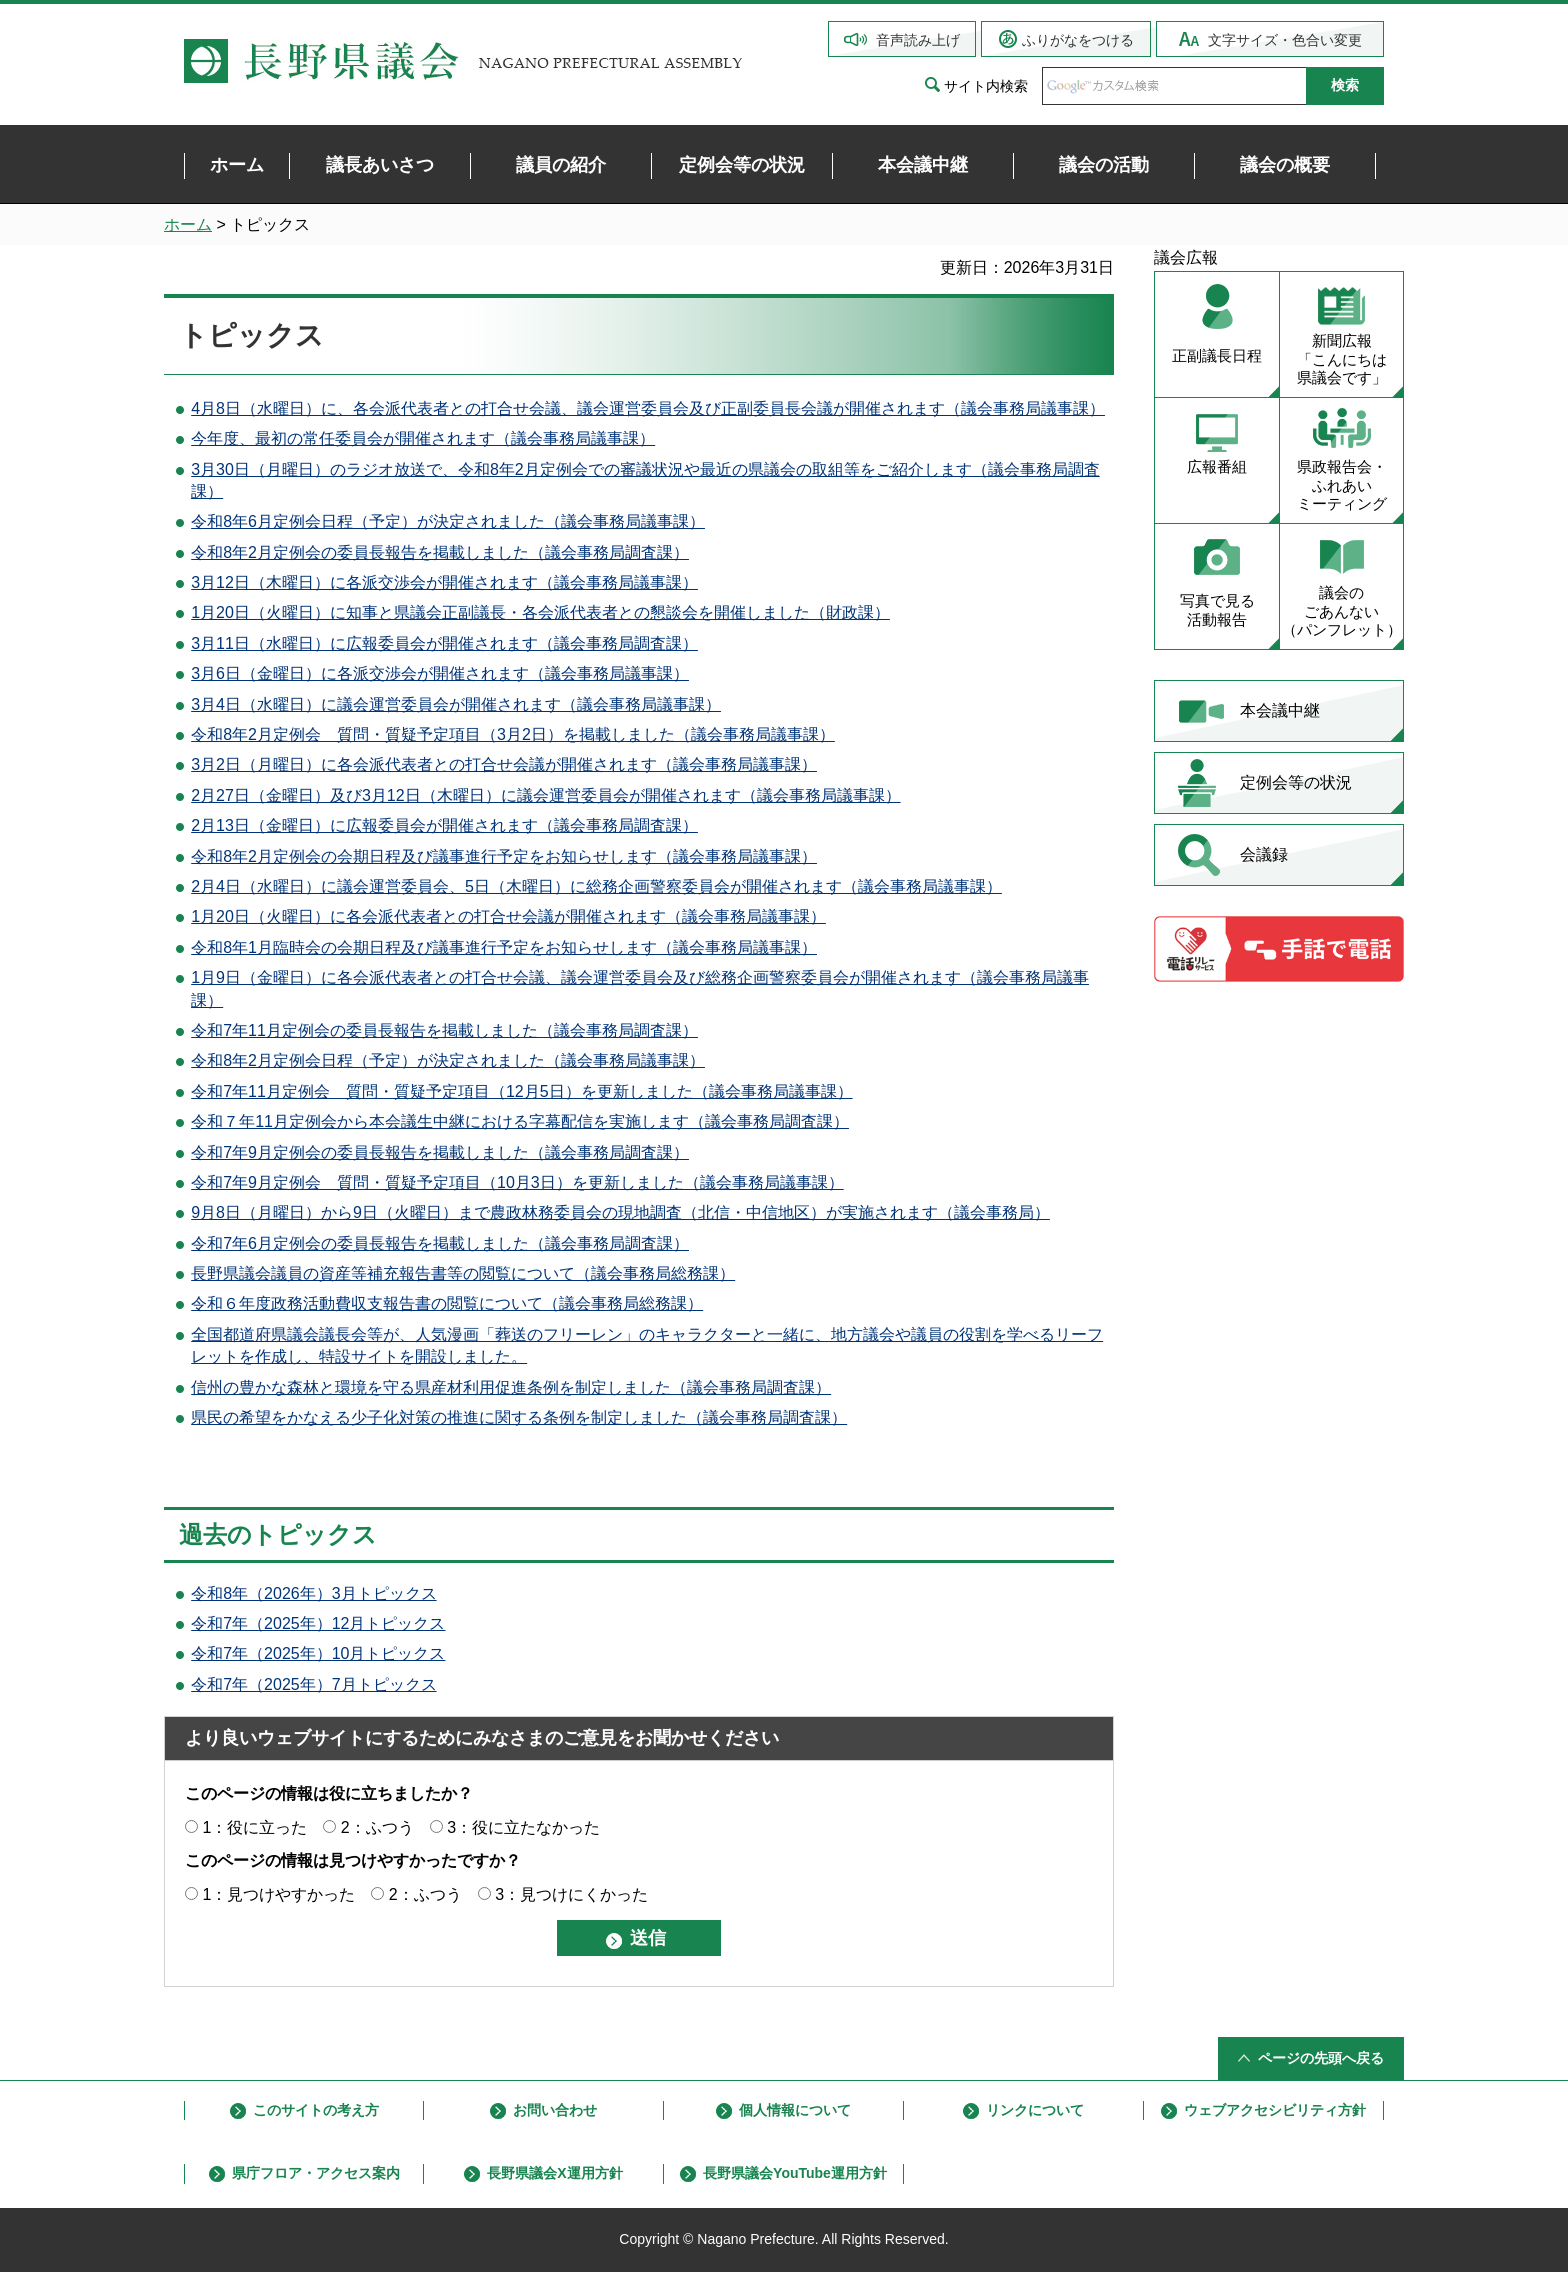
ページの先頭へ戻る (1321, 2058)
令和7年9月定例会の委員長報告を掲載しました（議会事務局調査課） (440, 1152)
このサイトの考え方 (316, 2110)
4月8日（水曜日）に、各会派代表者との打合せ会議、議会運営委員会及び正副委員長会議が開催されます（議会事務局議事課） (648, 408)
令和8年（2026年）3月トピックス (313, 1593)
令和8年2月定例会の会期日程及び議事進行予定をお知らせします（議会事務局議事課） (504, 856)
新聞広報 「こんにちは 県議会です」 (1342, 359)
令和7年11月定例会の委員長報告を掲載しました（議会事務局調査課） (444, 1030)
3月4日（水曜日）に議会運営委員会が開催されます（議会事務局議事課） (456, 704)
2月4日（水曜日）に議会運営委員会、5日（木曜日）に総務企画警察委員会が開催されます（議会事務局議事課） (596, 886)
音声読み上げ (918, 40)
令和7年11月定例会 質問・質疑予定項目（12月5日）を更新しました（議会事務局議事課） (521, 1091)
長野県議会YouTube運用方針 (795, 2173)
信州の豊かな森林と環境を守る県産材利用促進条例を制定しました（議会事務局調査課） (511, 1387)
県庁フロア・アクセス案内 (316, 2173)
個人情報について (795, 2110)
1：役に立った (254, 1827)
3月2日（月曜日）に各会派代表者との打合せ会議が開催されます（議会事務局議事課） (504, 764)
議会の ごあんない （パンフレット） (1342, 611)
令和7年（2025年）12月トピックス (318, 1623)
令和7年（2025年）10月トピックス (318, 1653)
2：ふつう (377, 1827)
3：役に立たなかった (523, 1827)
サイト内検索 (986, 86)
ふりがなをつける (1078, 40)
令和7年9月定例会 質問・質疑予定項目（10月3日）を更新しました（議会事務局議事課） (517, 1182)
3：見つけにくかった (571, 1894)
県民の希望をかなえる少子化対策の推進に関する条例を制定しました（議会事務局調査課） (519, 1417)
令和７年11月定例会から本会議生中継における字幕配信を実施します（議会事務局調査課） (520, 1121)
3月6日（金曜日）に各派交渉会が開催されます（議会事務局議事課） (440, 673)
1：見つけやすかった (278, 1894)
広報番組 (1217, 466)
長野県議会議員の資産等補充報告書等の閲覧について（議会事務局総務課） (463, 1273)
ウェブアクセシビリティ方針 (1275, 2110)
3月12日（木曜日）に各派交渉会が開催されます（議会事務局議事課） (444, 582)
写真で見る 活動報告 (1217, 610)
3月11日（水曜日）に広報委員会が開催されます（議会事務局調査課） (444, 643)
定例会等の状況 (1296, 782)
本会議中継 (1280, 710)
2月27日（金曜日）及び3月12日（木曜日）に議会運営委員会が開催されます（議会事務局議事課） (545, 795)
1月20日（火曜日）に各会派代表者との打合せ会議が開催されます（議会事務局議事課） (508, 916)
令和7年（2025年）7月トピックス (313, 1684)
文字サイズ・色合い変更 (1285, 40)
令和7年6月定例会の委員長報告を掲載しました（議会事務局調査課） (440, 1243)
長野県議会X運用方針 (554, 2173)
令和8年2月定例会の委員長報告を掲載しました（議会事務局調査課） (440, 552)
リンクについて (1035, 2110)
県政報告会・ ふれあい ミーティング (1342, 485)
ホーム (188, 224)
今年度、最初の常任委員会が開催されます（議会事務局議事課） (423, 438)
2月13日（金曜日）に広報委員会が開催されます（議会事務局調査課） (444, 825)
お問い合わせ (555, 2110)
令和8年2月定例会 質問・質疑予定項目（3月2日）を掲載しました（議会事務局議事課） (513, 734)
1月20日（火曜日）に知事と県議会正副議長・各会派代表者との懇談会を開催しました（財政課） (540, 612)
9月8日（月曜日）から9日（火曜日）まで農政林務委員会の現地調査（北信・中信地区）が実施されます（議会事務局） (620, 1212)
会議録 (1264, 854)
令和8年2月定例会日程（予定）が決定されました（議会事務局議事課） (448, 1060)
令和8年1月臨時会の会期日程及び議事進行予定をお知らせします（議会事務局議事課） (504, 947)
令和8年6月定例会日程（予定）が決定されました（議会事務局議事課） (448, 521)
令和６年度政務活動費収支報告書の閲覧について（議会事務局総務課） (447, 1303)
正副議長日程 (1217, 355)
